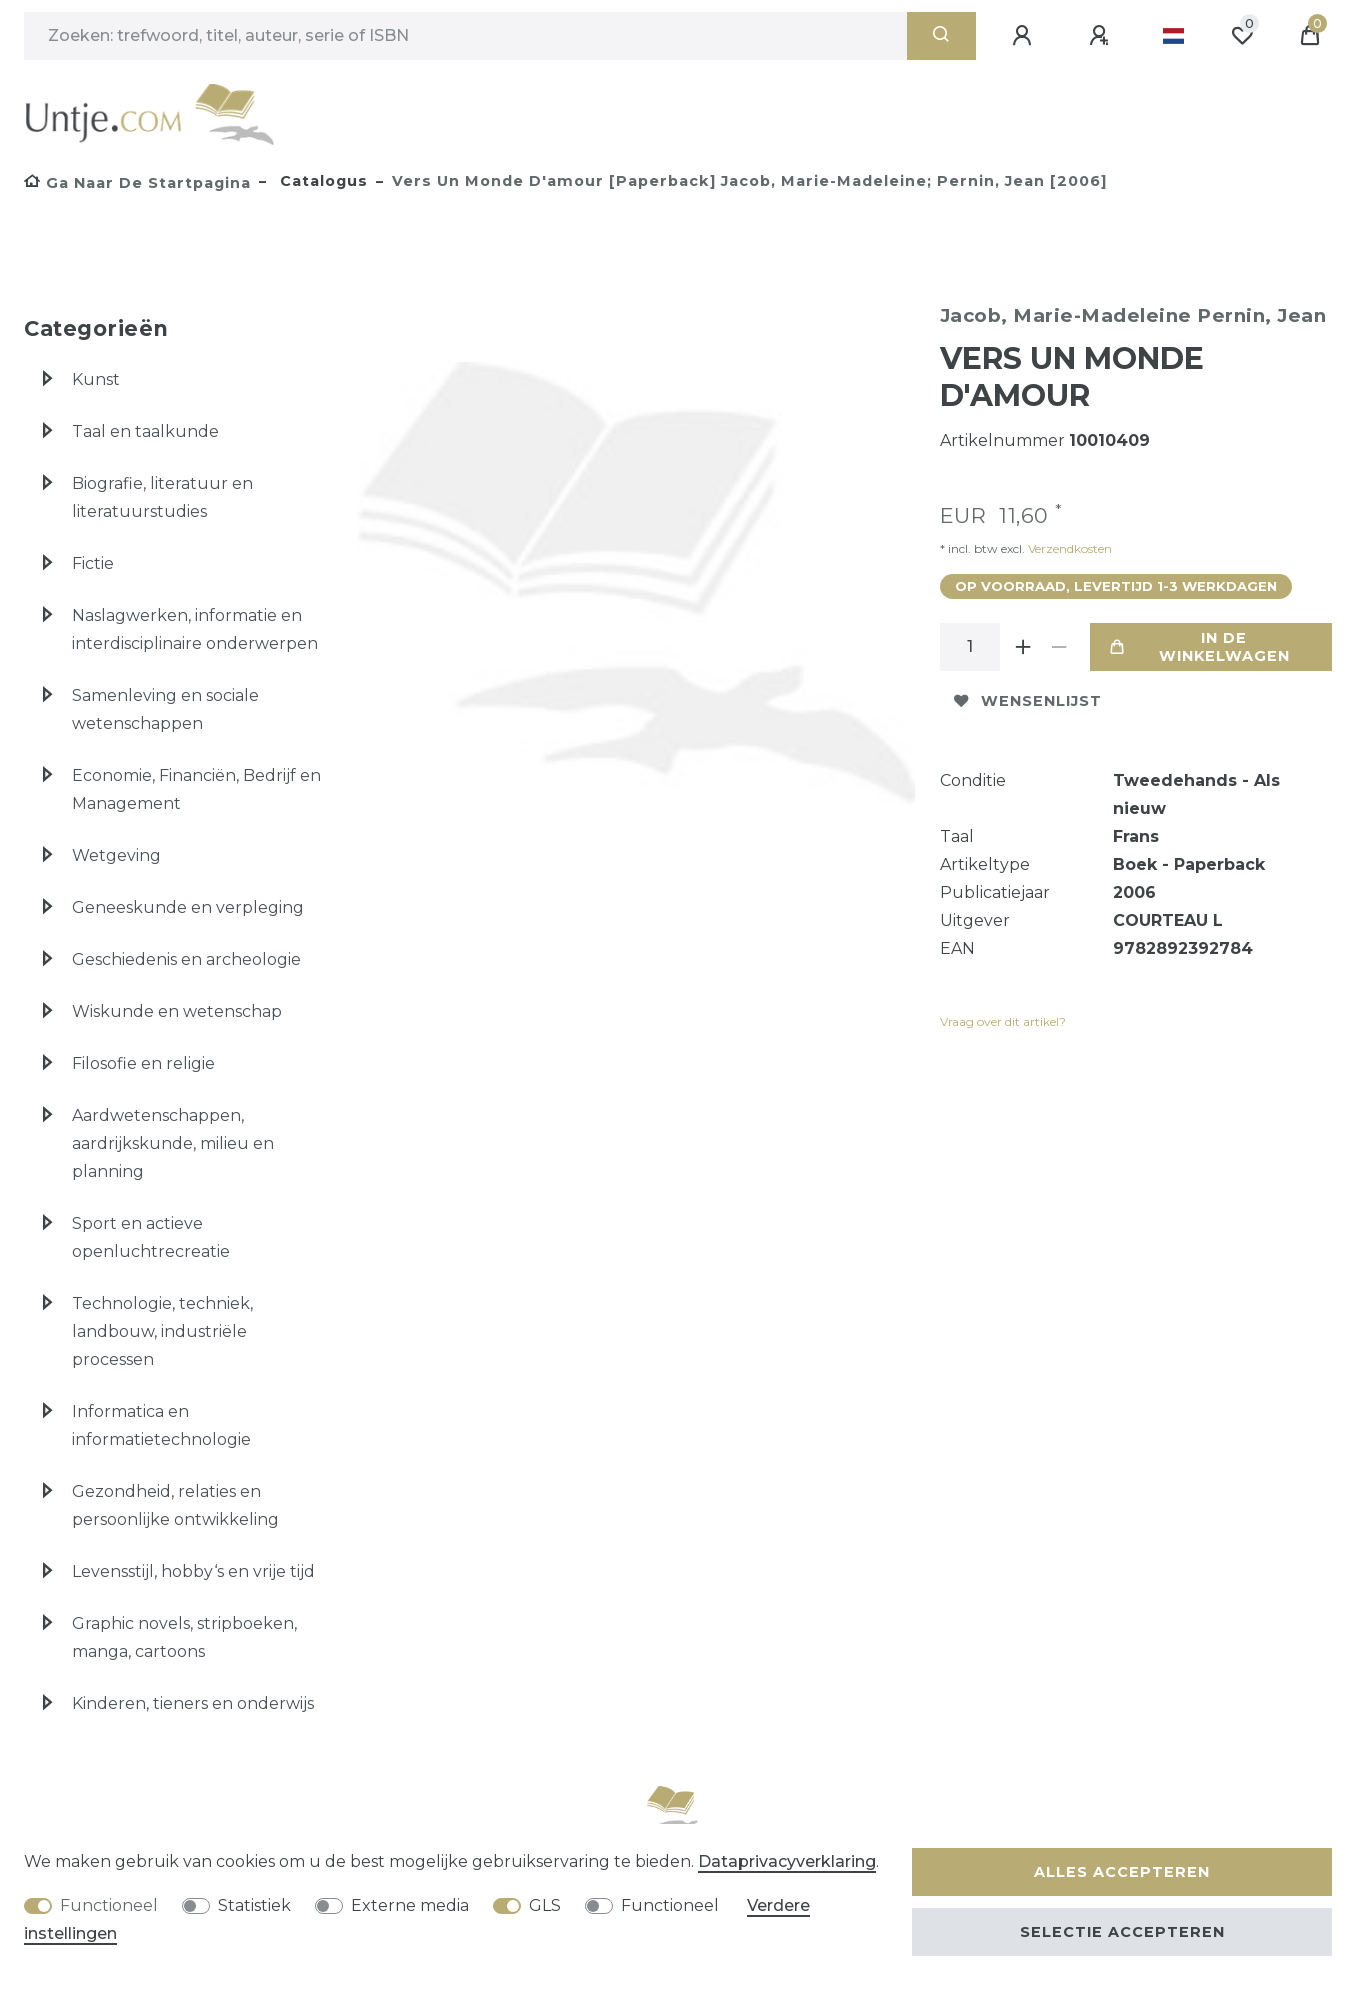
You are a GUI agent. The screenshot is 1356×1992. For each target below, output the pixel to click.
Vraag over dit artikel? (1003, 1021)
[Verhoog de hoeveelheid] (1024, 647)
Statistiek (254, 1905)
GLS (545, 1905)
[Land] (1173, 36)
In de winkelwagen (1200, 647)
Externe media (410, 1905)
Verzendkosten (1068, 548)
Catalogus (321, 181)
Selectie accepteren (1122, 1932)
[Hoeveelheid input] (970, 647)
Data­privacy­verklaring (787, 1861)
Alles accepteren (1122, 1872)
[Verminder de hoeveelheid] (1060, 647)
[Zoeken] (941, 36)
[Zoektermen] (465, 36)
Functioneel (109, 1905)
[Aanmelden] (1025, 36)
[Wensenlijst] (1242, 36)
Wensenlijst (1028, 701)
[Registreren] (1102, 36)
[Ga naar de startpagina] (137, 183)
